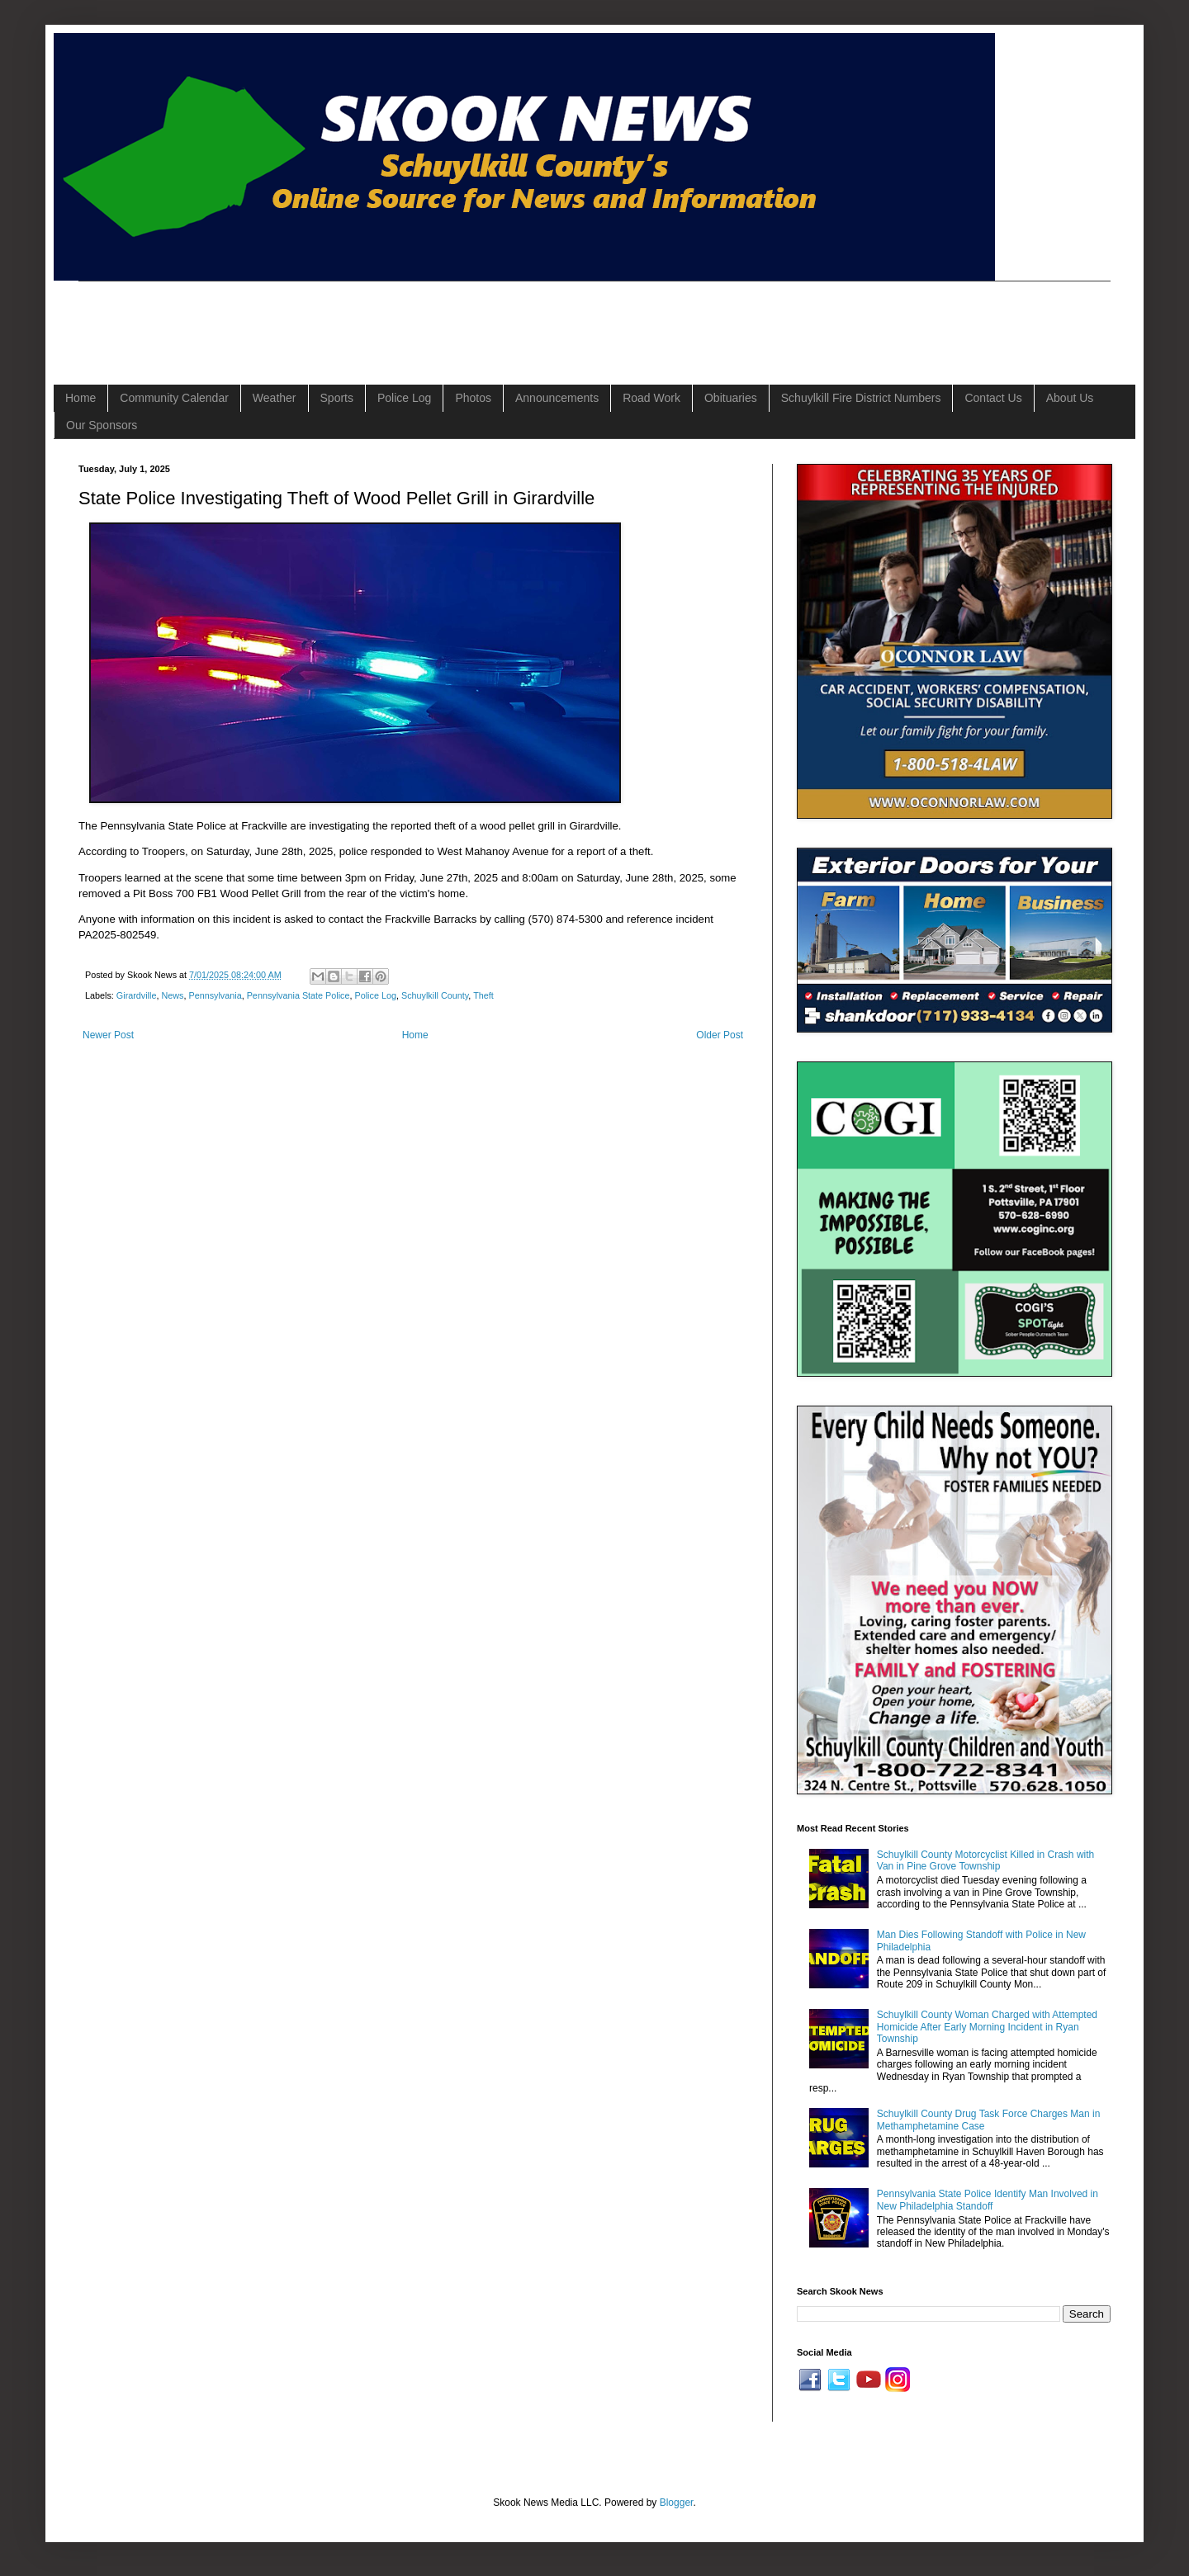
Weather (274, 397)
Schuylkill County (434, 995)
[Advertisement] (379, 318)
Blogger (677, 2502)
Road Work (651, 397)
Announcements (557, 397)
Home (80, 397)
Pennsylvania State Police (298, 995)
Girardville (136, 995)
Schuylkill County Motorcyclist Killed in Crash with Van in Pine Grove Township (985, 1860)
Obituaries (730, 397)
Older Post (719, 1035)
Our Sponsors (101, 425)
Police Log (404, 397)
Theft (483, 995)
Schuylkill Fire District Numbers (861, 397)
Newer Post (108, 1035)
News (172, 995)
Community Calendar (174, 397)
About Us (1070, 397)
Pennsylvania (214, 995)
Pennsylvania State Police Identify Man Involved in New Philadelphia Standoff (987, 2199)
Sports (336, 397)
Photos (473, 397)
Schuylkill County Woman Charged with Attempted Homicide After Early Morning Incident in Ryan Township (987, 2026)
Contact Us (992, 397)
